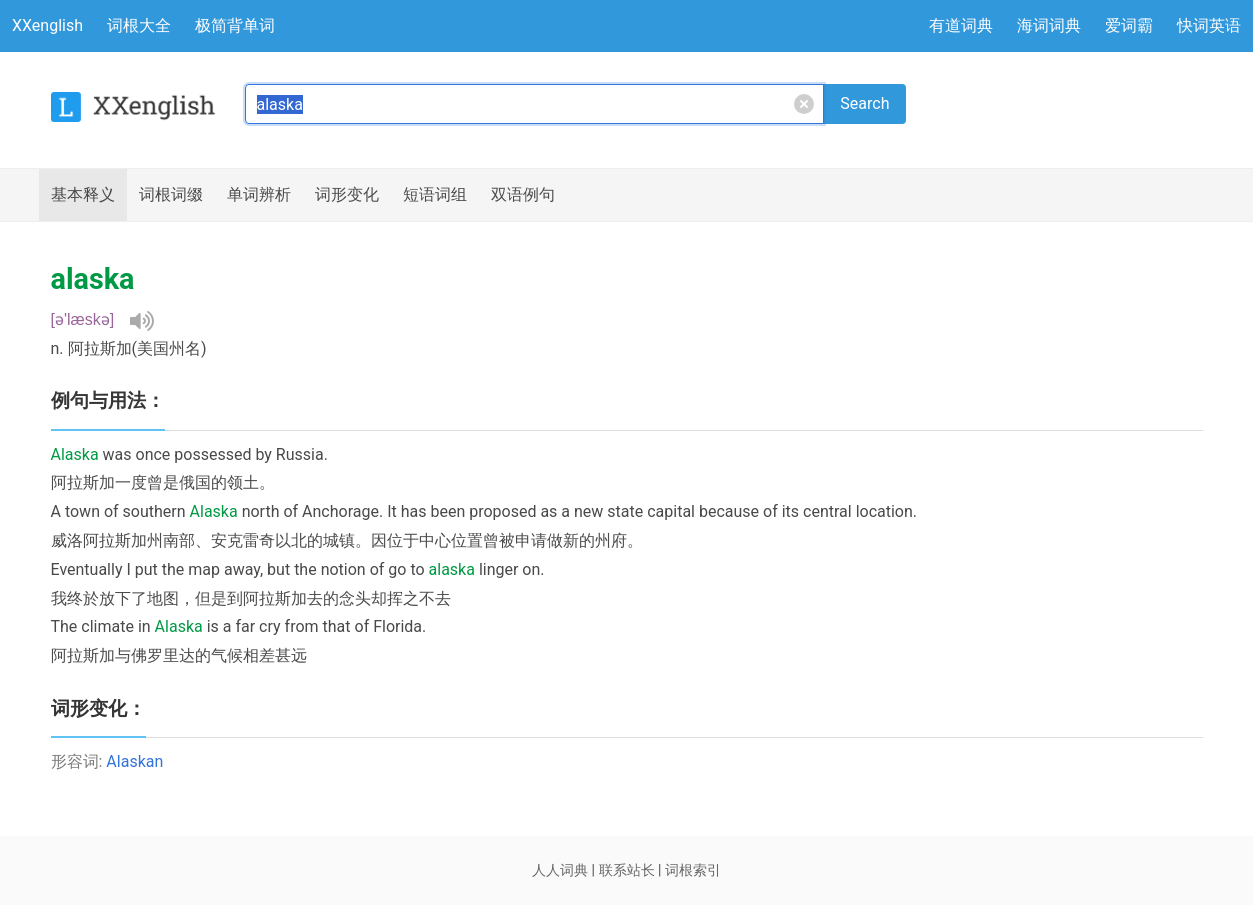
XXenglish (47, 25)
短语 (435, 195)
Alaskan (134, 761)
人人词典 (560, 870)
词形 (347, 195)
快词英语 (1209, 25)
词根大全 (139, 25)
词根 (171, 195)
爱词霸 (1129, 25)
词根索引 (693, 870)
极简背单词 (235, 25)
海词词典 (1049, 25)
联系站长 (627, 870)
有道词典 (961, 25)
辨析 (259, 195)
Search (864, 103)
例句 (523, 195)
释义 (83, 195)
